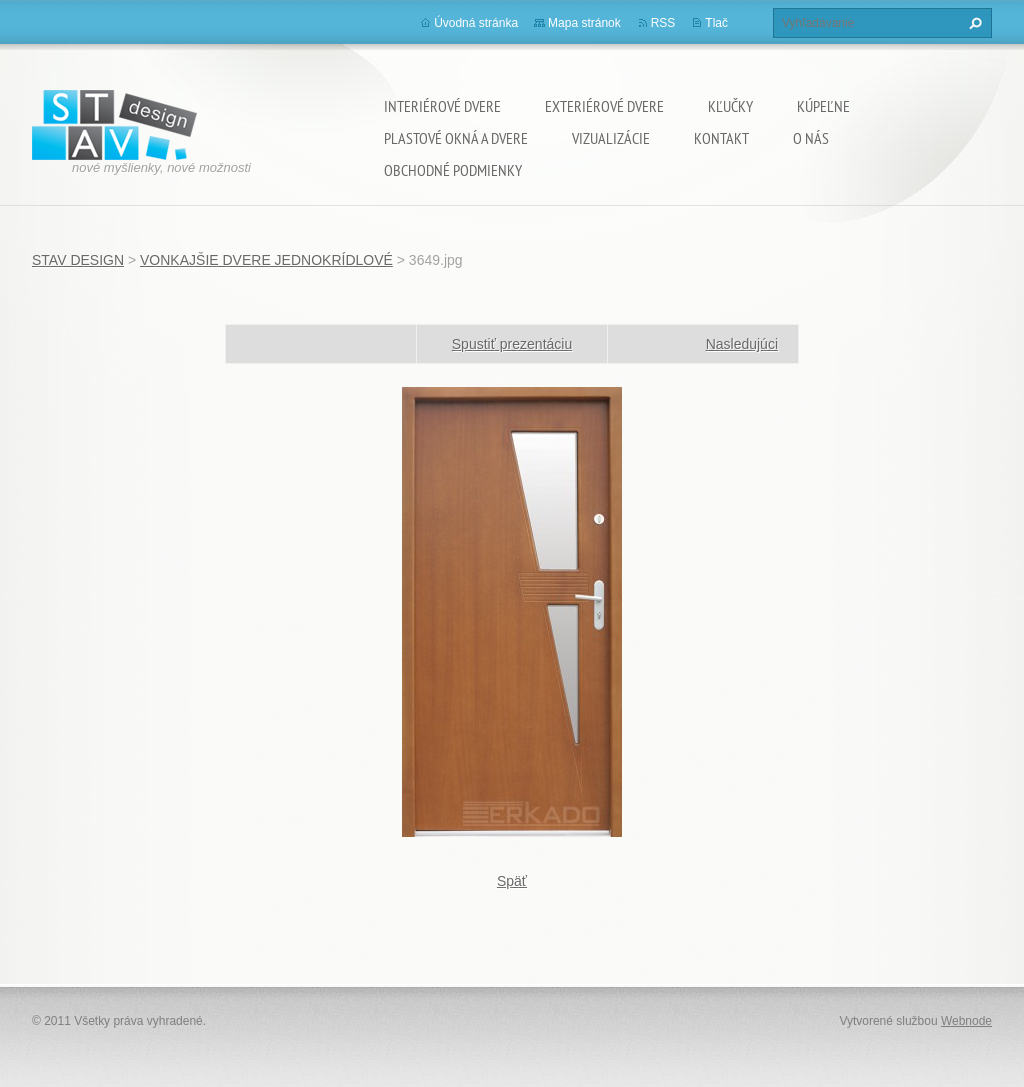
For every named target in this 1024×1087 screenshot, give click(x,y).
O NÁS (811, 138)
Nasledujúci (742, 344)
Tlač (716, 23)
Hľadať (973, 23)
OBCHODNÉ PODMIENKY (453, 170)
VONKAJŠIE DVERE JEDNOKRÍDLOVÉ (266, 260)
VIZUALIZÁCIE (611, 138)
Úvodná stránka (476, 23)
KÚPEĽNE (823, 106)
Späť (512, 881)
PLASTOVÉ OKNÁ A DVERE (456, 138)
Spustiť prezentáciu (512, 344)
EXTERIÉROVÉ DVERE (604, 106)
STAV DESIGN (78, 260)
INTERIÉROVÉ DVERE (442, 106)
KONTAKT (721, 138)
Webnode (966, 1021)
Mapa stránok (584, 23)
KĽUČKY (730, 106)
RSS (663, 23)
